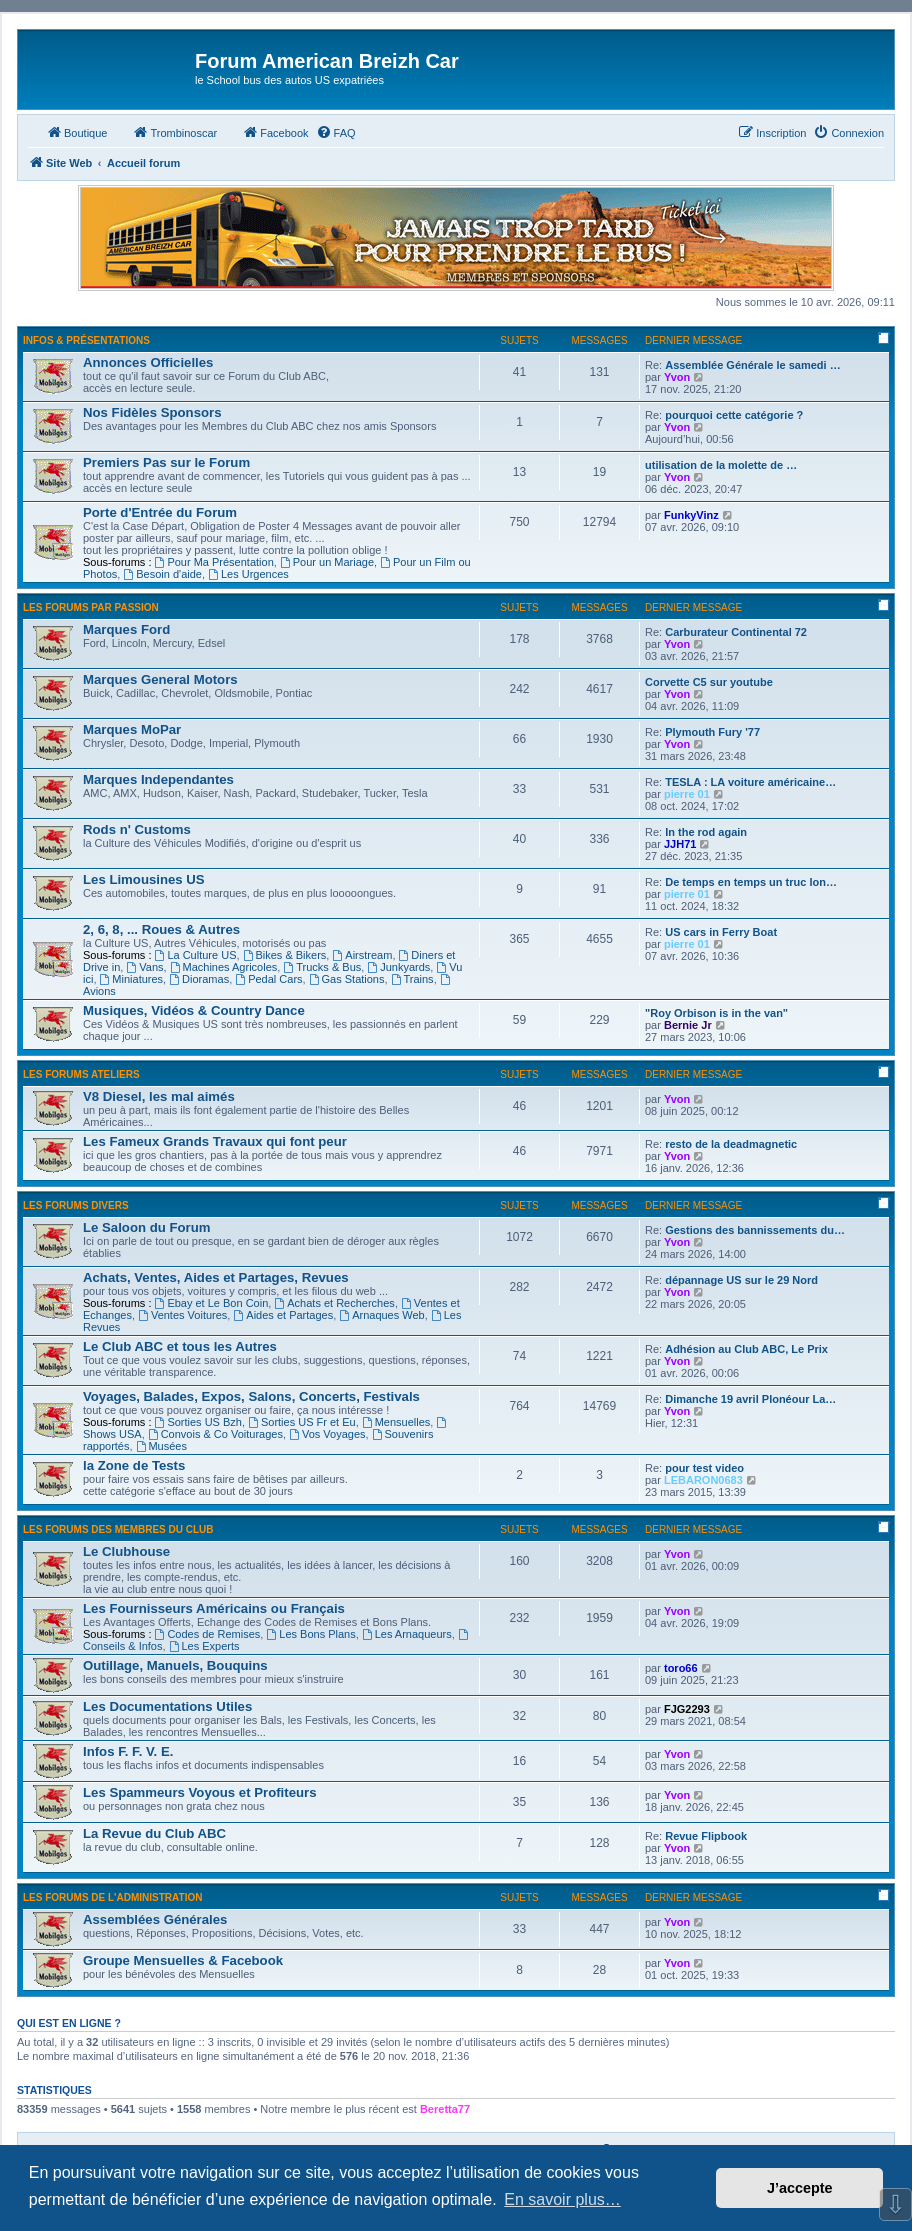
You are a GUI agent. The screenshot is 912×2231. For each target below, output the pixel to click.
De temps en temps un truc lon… (751, 882)
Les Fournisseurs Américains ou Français (214, 1608)
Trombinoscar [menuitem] (174, 132)
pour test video (704, 1468)
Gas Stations (347, 979)
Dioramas (199, 979)
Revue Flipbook (706, 1836)
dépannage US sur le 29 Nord (741, 1280)
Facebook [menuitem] (275, 132)
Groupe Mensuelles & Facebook (183, 1960)
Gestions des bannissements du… (755, 1230)
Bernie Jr (688, 1025)
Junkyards (398, 967)
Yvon (677, 377)
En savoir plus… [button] (562, 2199)
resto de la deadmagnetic (731, 1144)
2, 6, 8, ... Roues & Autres (161, 929)
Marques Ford (126, 629)
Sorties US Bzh (198, 1422)
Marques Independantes (158, 779)
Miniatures (132, 979)
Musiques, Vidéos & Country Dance (194, 1010)
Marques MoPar (132, 729)
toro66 (681, 1668)
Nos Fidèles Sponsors (152, 412)
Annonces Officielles (148, 362)
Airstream (362, 955)
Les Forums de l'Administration (112, 1897)
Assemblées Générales (155, 1919)
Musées (161, 1446)
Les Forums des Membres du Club (118, 1529)
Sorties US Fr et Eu (302, 1422)
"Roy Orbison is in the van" (716, 1013)
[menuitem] (336, 133)
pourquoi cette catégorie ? (734, 415)
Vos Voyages (327, 1434)
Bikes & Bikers (285, 955)
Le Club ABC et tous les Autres (180, 1346)
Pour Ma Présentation (214, 562)
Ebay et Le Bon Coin (212, 1303)
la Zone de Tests (134, 1465)
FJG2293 (687, 1709)
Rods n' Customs (137, 829)
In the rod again (706, 832)
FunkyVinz (691, 515)
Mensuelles (396, 1422)
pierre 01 (687, 794)
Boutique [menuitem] (76, 132)
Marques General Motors (160, 679)
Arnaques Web (381, 1315)
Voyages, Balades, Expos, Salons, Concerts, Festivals (251, 1396)
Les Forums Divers (76, 1205)
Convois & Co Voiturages (215, 1434)
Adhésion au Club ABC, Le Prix (746, 1349)
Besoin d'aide (162, 574)
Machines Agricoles (224, 967)
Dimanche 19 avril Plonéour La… (750, 1399)
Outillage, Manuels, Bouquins (175, 1665)
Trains (412, 979)
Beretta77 (445, 2109)
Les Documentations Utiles (167, 1706)
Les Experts (204, 1646)
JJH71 (680, 844)
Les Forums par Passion (91, 607)
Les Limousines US (144, 879)
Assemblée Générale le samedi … (752, 365)
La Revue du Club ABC (154, 1833)
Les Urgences (248, 574)
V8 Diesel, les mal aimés (159, 1096)
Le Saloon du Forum (146, 1227)
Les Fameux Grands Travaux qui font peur (215, 1141)
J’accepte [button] (800, 2188)
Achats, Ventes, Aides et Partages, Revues (216, 1277)
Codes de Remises (208, 1634)
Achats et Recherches (334, 1303)
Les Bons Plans (310, 1634)
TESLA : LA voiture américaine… (750, 782)
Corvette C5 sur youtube (709, 682)
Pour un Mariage (327, 562)
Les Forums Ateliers (81, 1074)
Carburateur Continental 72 (736, 632)
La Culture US (196, 955)
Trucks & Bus (322, 967)
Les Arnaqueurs (407, 1634)
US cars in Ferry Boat (721, 932)
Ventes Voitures (182, 1315)
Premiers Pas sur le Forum (166, 462)
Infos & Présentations (86, 340)
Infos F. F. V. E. (128, 1751)
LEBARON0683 (703, 1480)
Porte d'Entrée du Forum (160, 512)
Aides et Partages (283, 1315)
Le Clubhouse (126, 1551)
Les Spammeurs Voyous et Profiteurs (200, 1792)
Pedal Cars (268, 979)
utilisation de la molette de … (721, 465)
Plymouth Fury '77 (712, 732)
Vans (144, 967)
